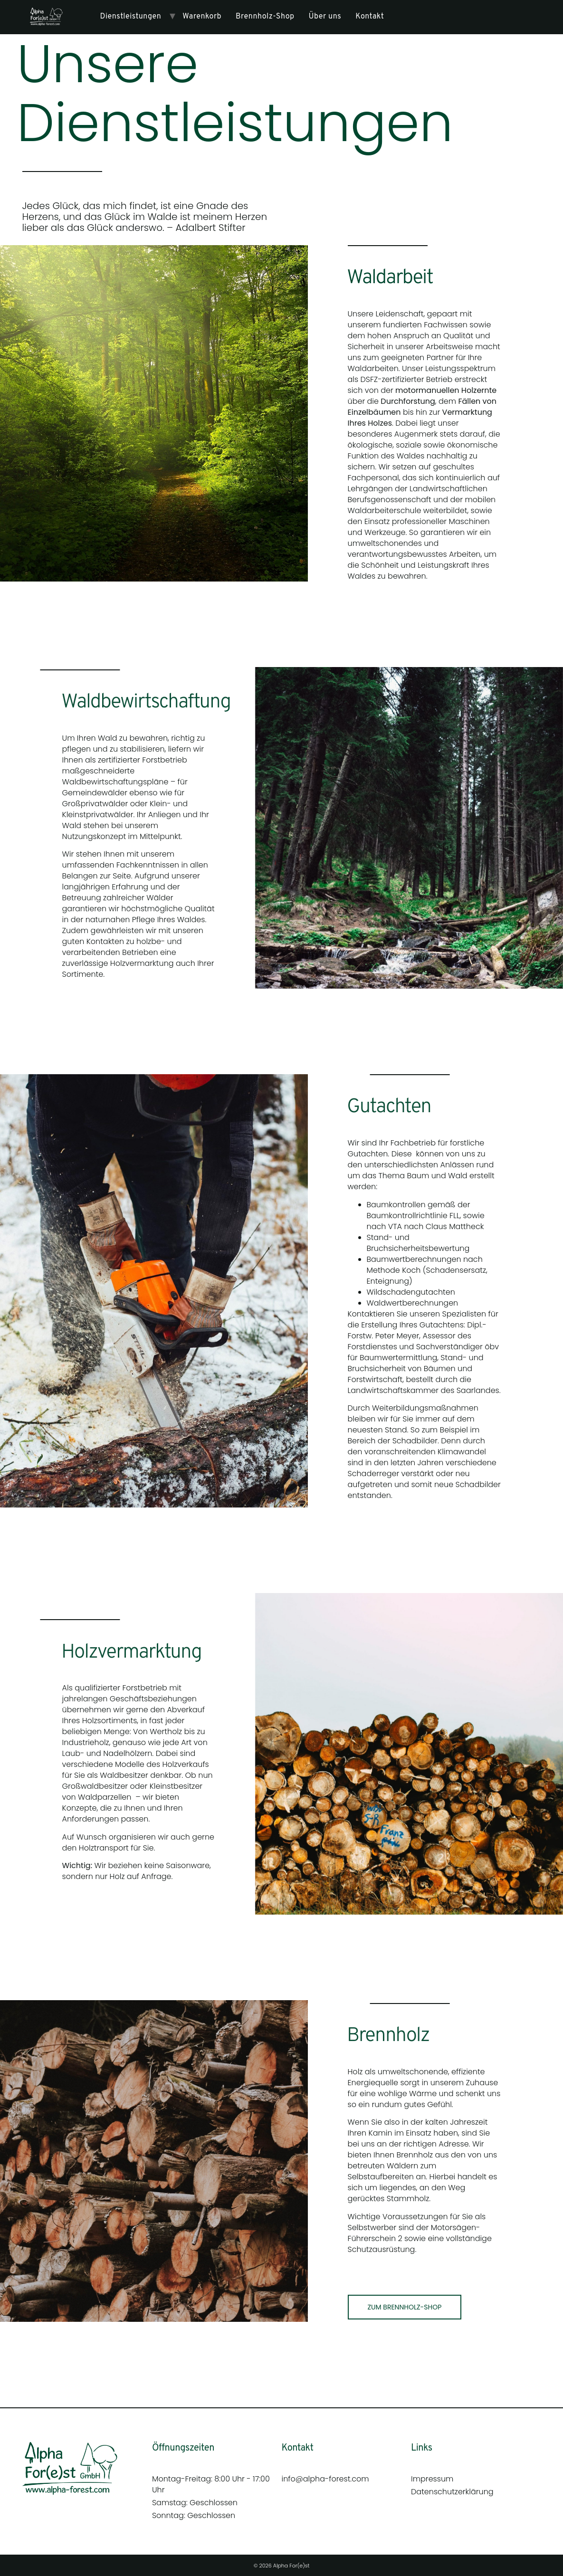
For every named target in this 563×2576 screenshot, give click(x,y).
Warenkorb (201, 16)
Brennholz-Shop (265, 16)
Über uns (325, 16)
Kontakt (369, 16)
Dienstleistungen (131, 16)
